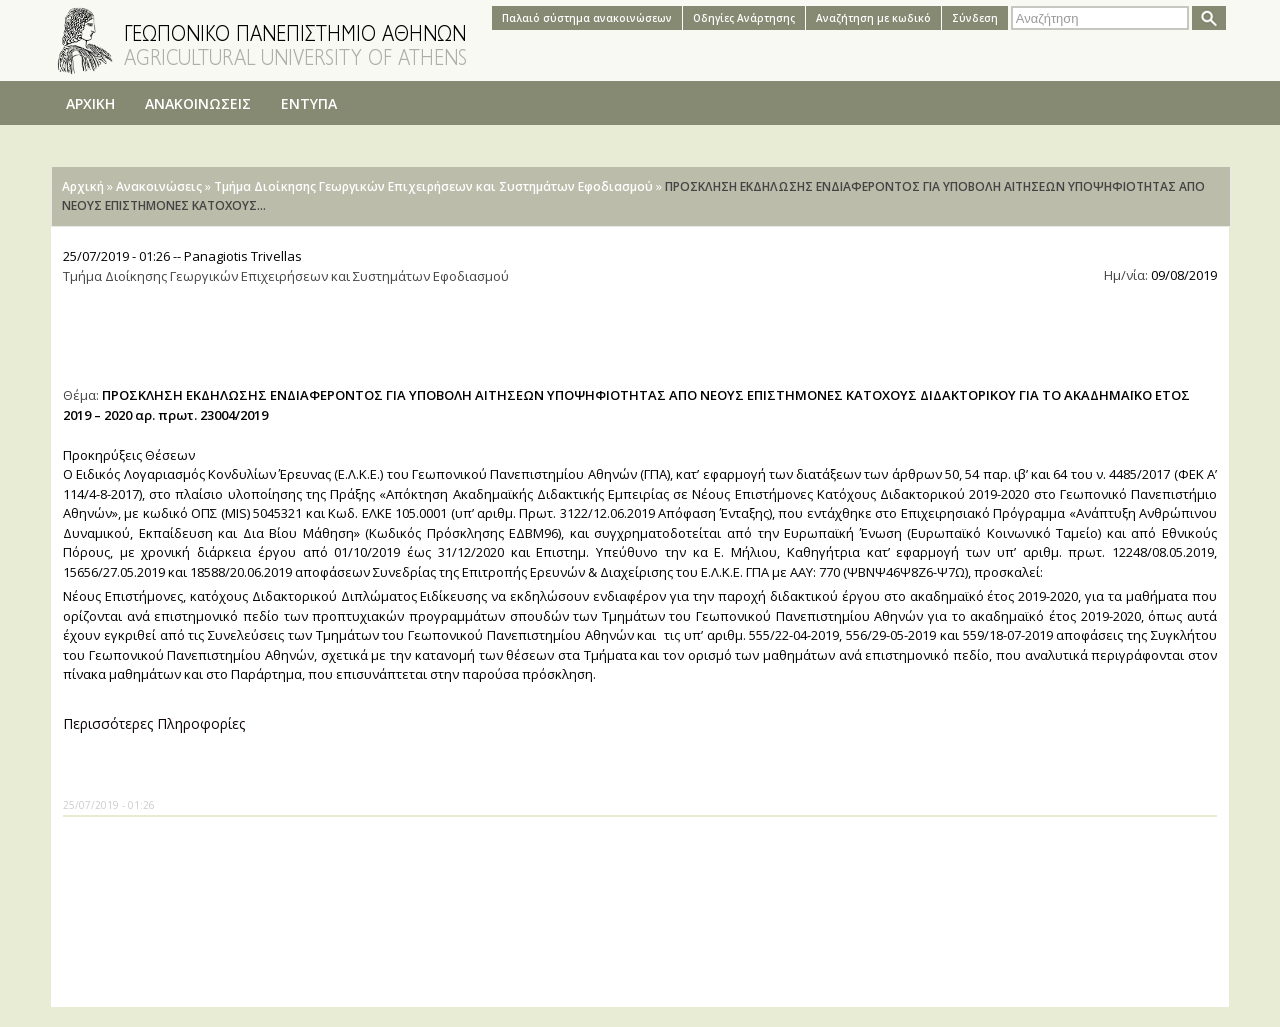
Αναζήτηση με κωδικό (873, 18)
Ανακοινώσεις (159, 186)
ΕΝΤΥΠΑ (309, 103)
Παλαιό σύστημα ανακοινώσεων (587, 18)
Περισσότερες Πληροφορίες (154, 723)
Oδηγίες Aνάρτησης (744, 18)
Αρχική (83, 186)
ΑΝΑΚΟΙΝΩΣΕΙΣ (198, 103)
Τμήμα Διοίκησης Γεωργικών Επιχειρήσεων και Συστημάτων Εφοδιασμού (433, 186)
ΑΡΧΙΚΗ (90, 103)
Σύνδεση (975, 18)
